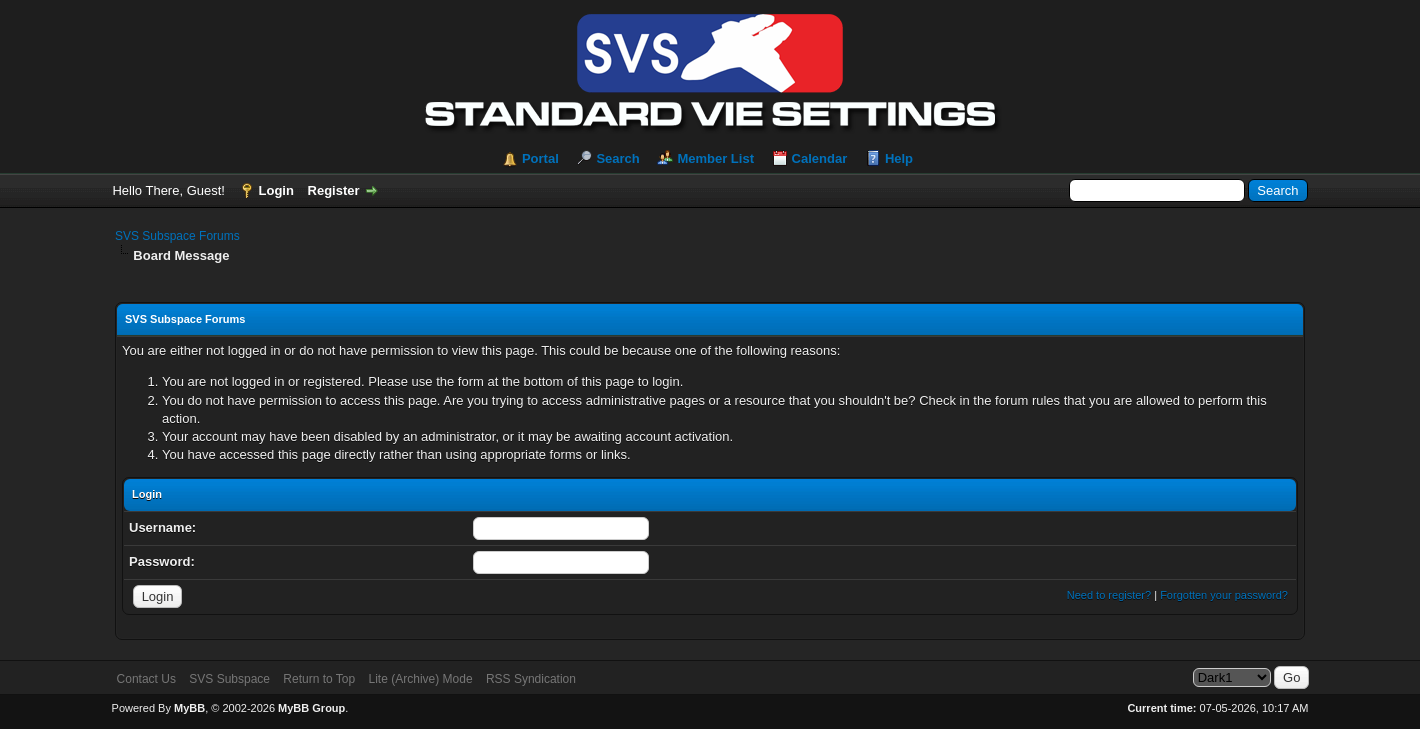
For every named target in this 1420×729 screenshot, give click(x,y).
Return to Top (319, 679)
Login (276, 190)
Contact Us (146, 679)
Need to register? (1109, 595)
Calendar (820, 158)
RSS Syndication (531, 679)
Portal (540, 158)
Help (899, 158)
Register (334, 190)
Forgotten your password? (1224, 595)
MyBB (189, 708)
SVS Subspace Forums (177, 236)
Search (617, 158)
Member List (715, 158)
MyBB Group (311, 708)
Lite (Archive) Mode (421, 679)
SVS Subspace (229, 679)
